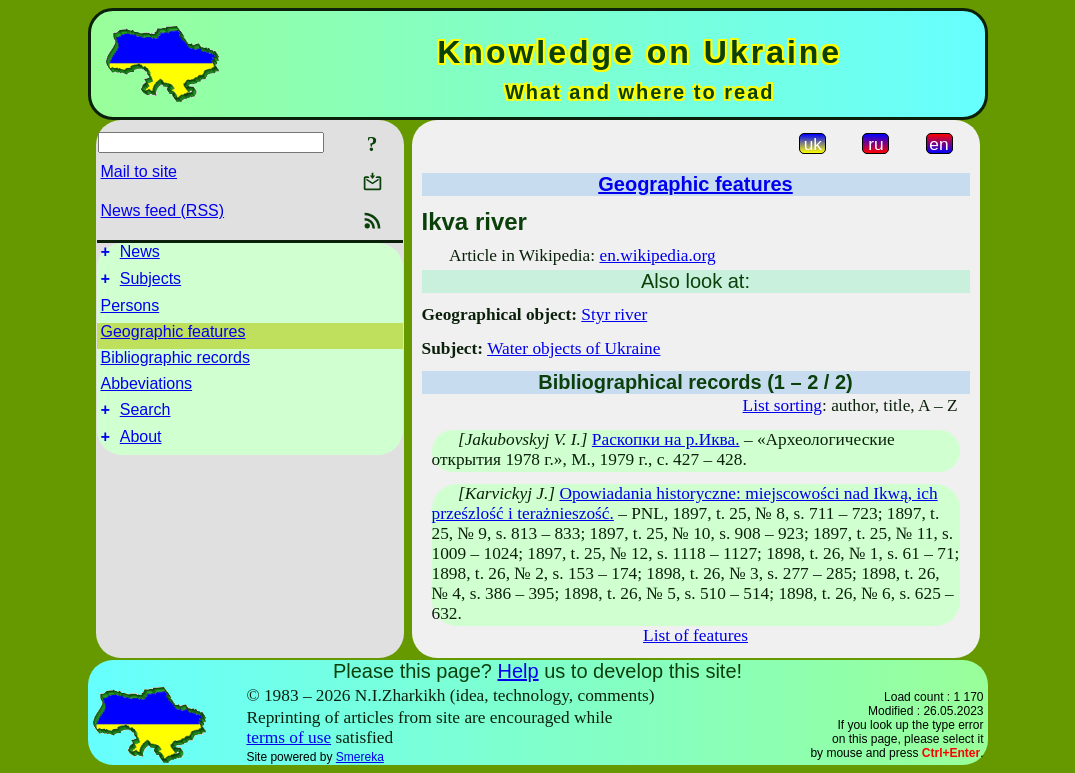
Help (517, 671)
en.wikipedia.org (657, 255)
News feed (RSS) (163, 210)
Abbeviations (147, 389)
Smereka (360, 757)
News (140, 254)
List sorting (782, 405)
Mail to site (139, 171)
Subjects (150, 284)
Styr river (614, 314)
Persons (130, 311)
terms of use (288, 737)
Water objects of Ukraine (573, 348)
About (141, 448)
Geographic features (173, 337)
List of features (695, 635)
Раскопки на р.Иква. (666, 439)
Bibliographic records (175, 363)
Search (145, 418)
